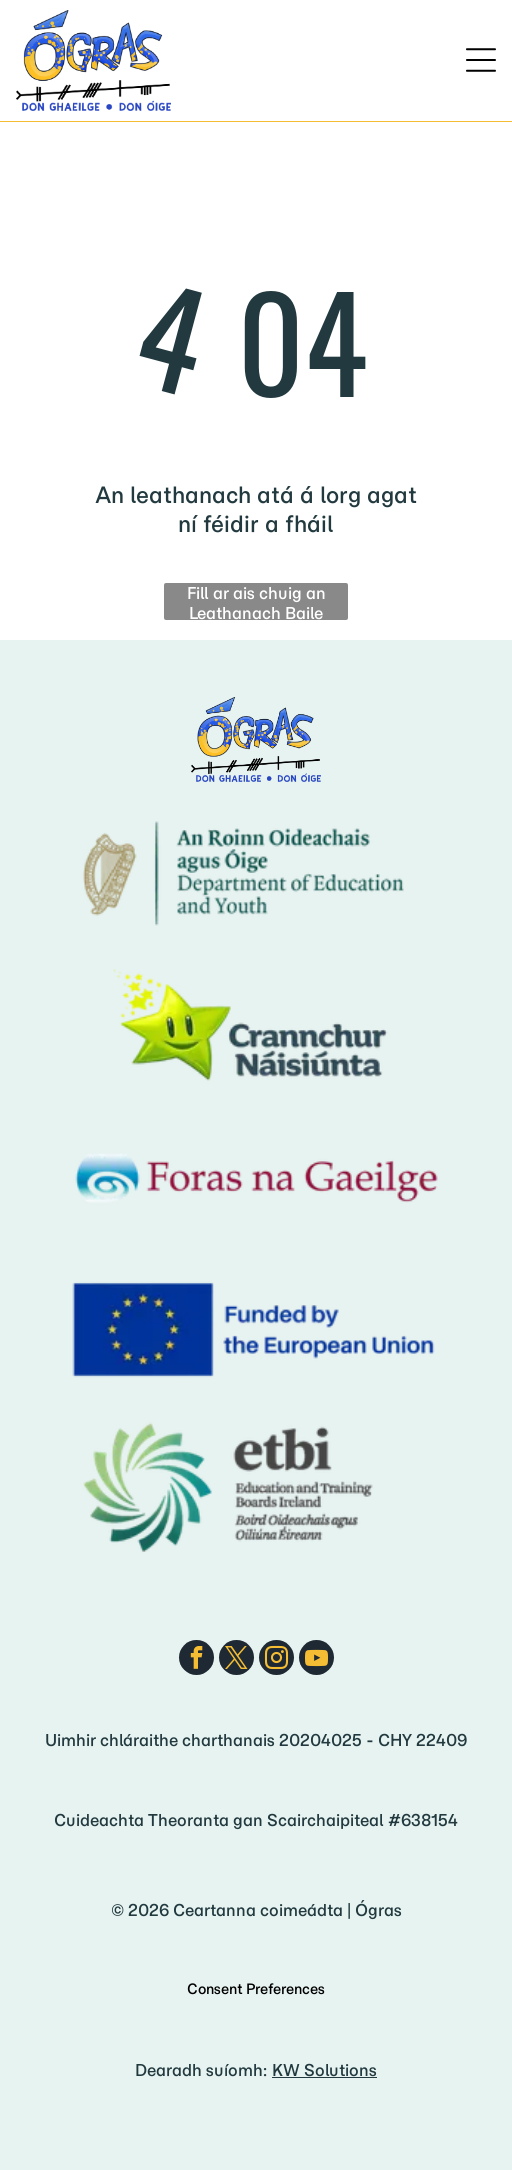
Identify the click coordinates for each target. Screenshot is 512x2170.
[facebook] (196, 1660)
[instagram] (276, 1660)
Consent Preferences (256, 1989)
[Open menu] (481, 60)
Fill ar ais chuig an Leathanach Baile (256, 601)
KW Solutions (324, 2070)
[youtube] (316, 1660)
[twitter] (236, 1660)
